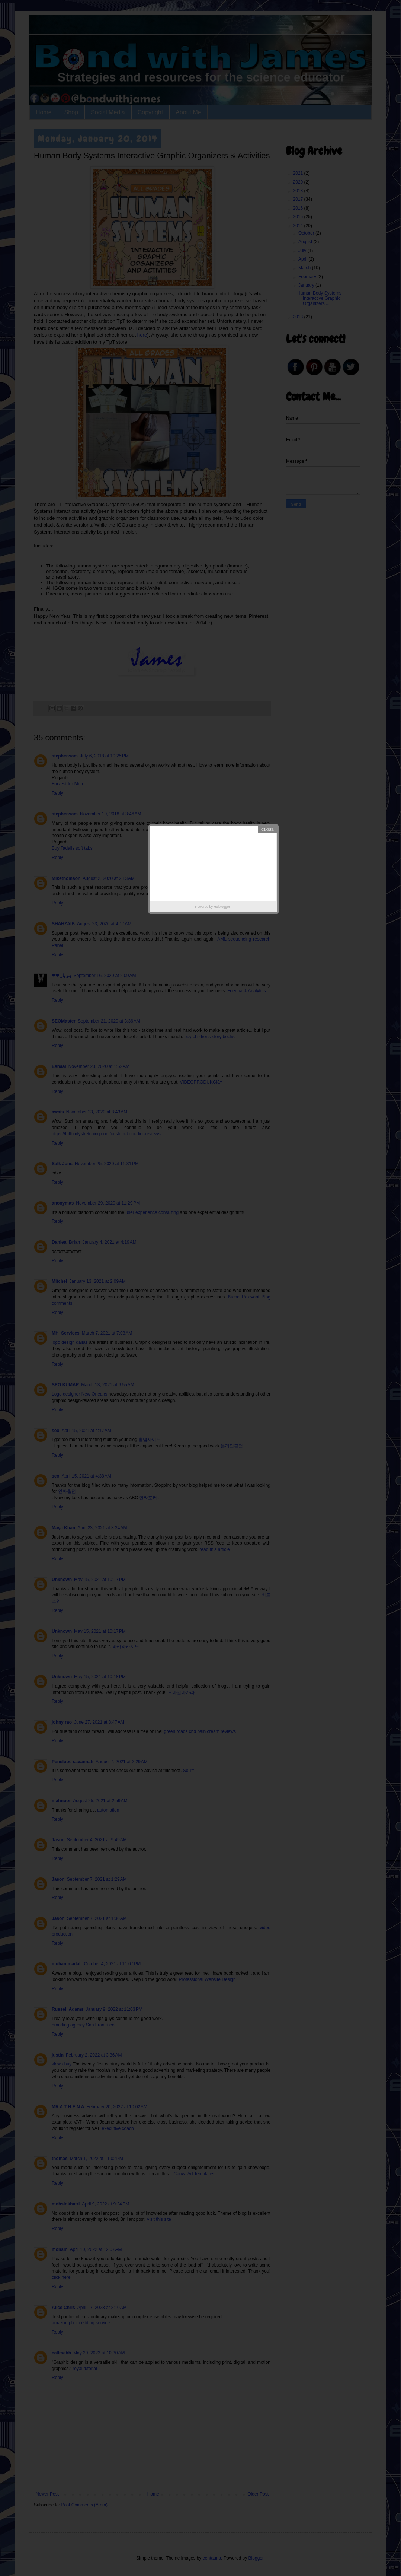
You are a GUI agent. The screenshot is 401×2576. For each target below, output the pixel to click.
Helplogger (222, 907)
